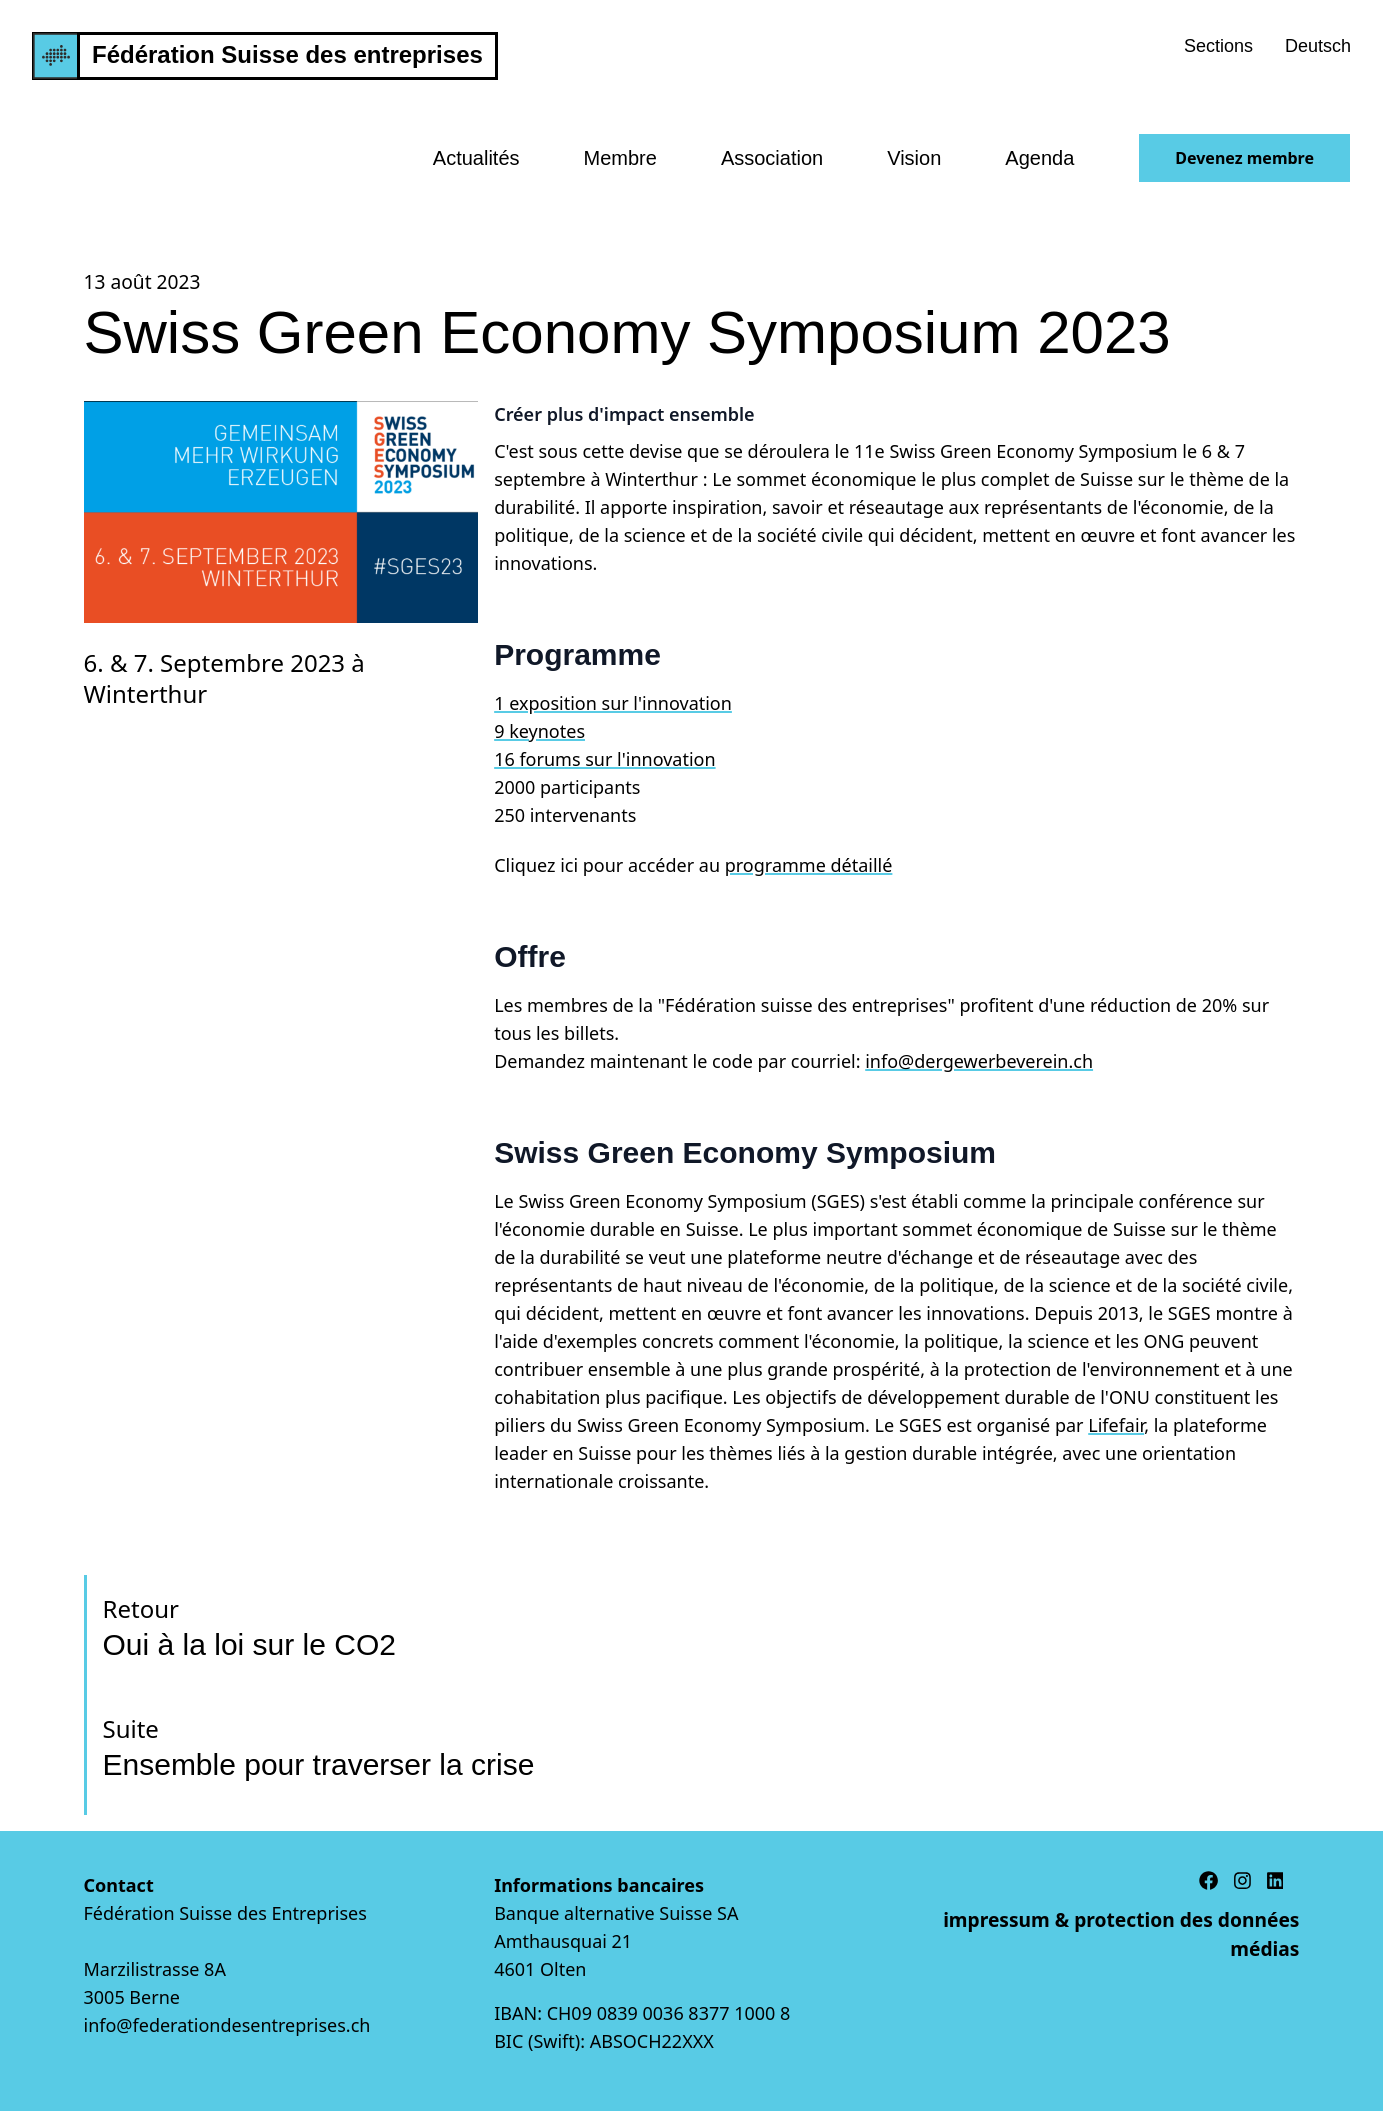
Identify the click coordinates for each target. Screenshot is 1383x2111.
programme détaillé (809, 865)
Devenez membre (1244, 158)
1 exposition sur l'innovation (613, 703)
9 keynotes (539, 731)
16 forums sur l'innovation (604, 759)
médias (1264, 1948)
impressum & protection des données (1121, 1919)
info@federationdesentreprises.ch (227, 2025)
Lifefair (1116, 1425)
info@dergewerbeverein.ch (979, 1061)
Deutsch (1318, 46)
